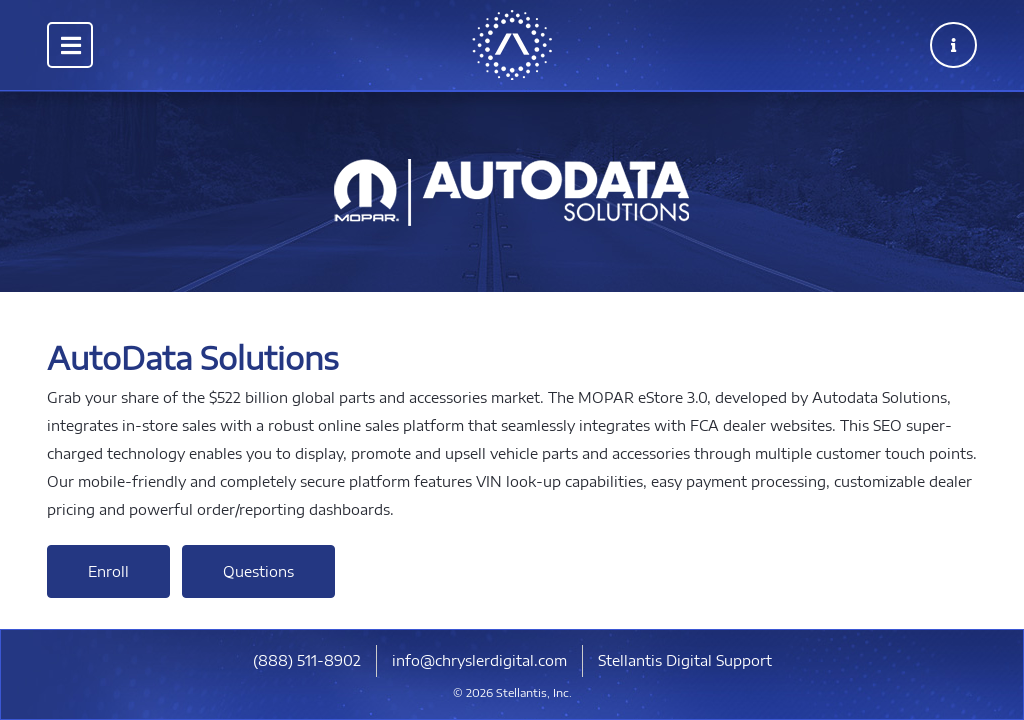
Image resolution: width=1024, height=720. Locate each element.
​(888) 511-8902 (307, 660)
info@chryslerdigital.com (479, 660)
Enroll (108, 571)
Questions (258, 571)
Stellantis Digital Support (685, 660)
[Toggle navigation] (70, 45)
